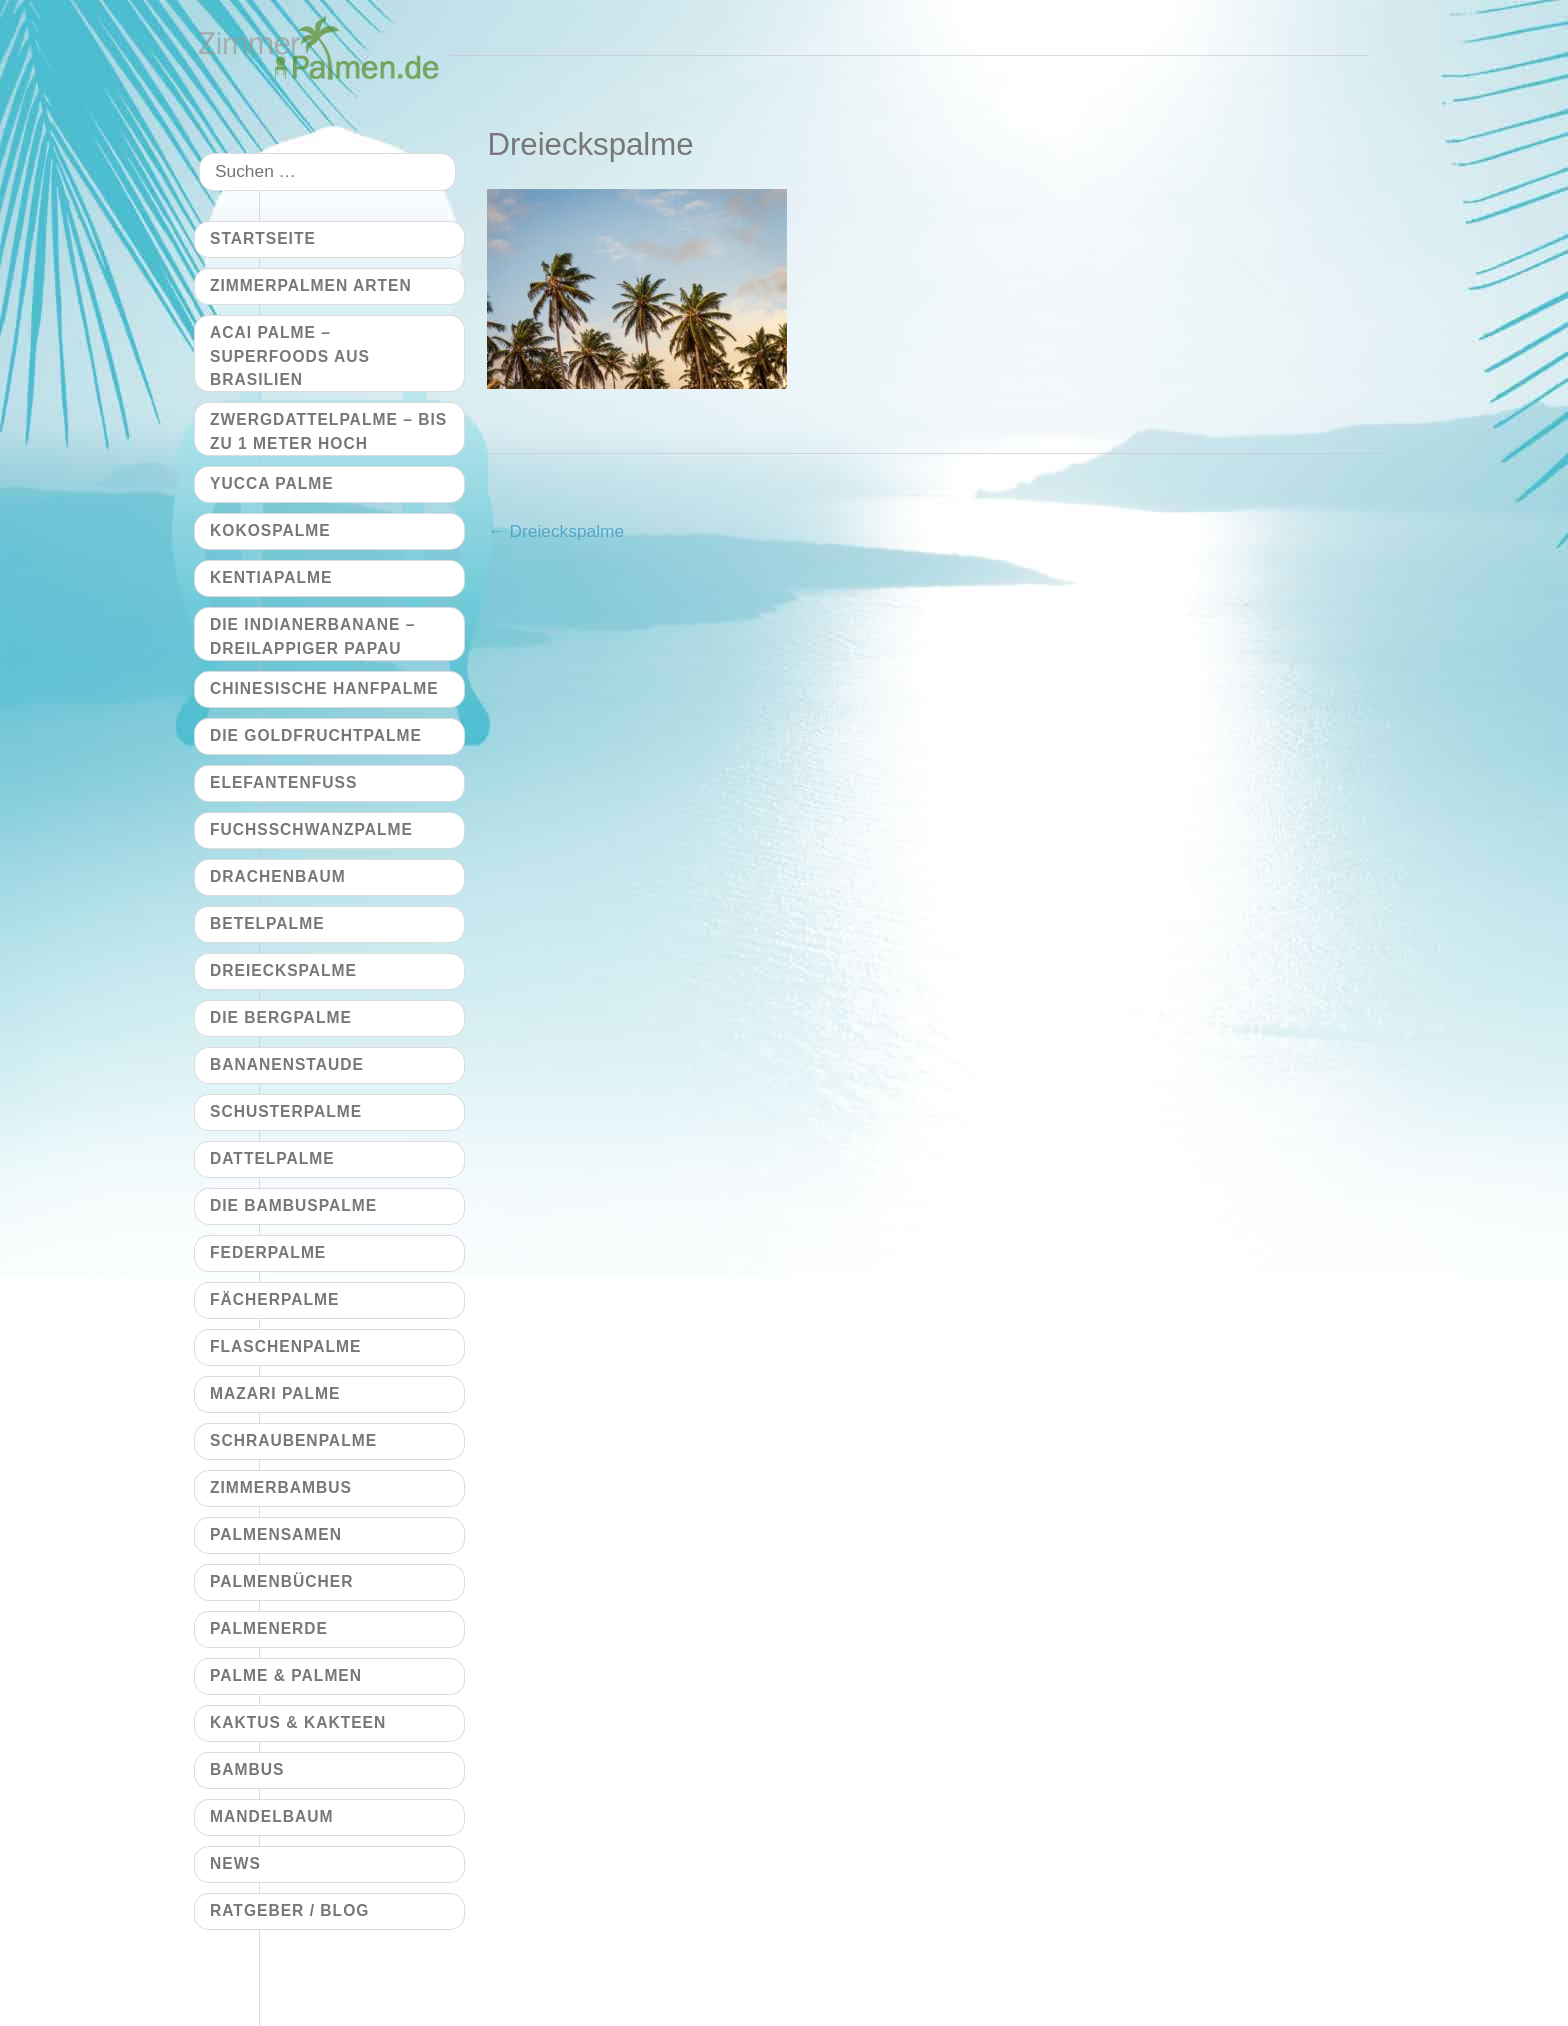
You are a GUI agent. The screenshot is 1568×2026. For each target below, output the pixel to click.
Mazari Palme (275, 1393)
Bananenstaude (287, 1064)
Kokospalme (270, 530)
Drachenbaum (278, 876)
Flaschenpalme (285, 1346)
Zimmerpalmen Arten (311, 285)
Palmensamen (276, 1534)
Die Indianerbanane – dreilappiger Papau (312, 636)
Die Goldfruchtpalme (316, 735)
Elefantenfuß (283, 782)
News (235, 1863)
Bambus (247, 1769)
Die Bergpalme (281, 1017)
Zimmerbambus (281, 1487)
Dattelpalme (272, 1158)
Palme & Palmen (286, 1675)
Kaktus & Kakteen (298, 1722)
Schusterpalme (286, 1111)
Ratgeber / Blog (289, 1910)
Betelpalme (267, 923)
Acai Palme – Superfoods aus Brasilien (290, 356)
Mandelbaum (271, 1816)
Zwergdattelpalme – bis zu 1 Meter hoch (328, 431)
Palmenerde (269, 1628)
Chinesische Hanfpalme (324, 688)
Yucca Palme (272, 483)
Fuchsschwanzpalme (311, 829)
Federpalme (268, 1252)
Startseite (263, 238)
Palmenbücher (281, 1581)
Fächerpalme (274, 1299)
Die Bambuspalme (293, 1205)
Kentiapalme (271, 577)
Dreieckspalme (555, 531)
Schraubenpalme (293, 1440)
